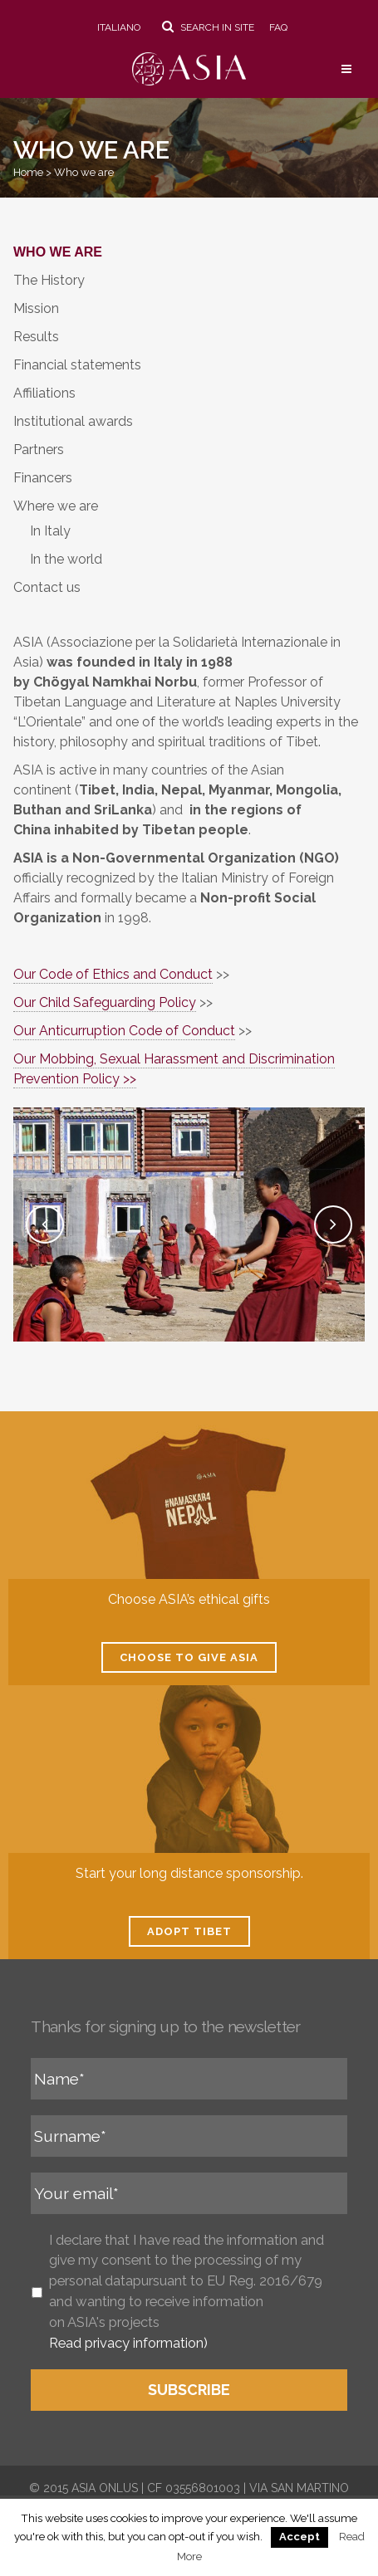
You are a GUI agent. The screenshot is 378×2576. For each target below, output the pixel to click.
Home (28, 172)
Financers (42, 478)
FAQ (278, 27)
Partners (38, 449)
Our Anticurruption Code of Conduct (124, 1031)
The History (49, 280)
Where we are (55, 506)
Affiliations (44, 393)
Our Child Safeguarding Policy (104, 1002)
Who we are (57, 252)
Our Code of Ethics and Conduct (113, 974)
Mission (36, 308)
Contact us (47, 587)
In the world (66, 559)
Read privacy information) (128, 2342)
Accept (299, 2536)
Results (36, 337)
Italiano (118, 27)
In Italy (50, 531)
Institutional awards (73, 421)
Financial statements (77, 365)
